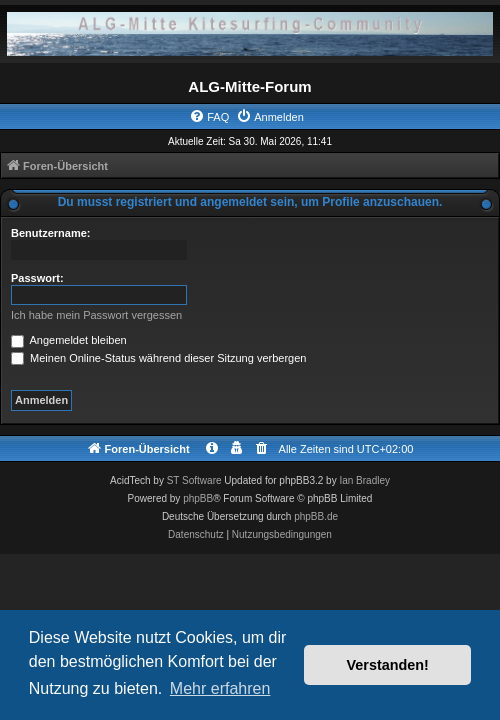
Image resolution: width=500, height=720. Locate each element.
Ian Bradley (364, 480)
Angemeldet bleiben (69, 340)
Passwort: (37, 278)
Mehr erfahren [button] (220, 688)
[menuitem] (209, 117)
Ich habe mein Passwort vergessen (96, 315)
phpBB (198, 498)
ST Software (194, 480)
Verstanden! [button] (388, 665)
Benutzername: (50, 233)
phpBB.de (316, 516)
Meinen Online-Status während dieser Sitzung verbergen (158, 358)
